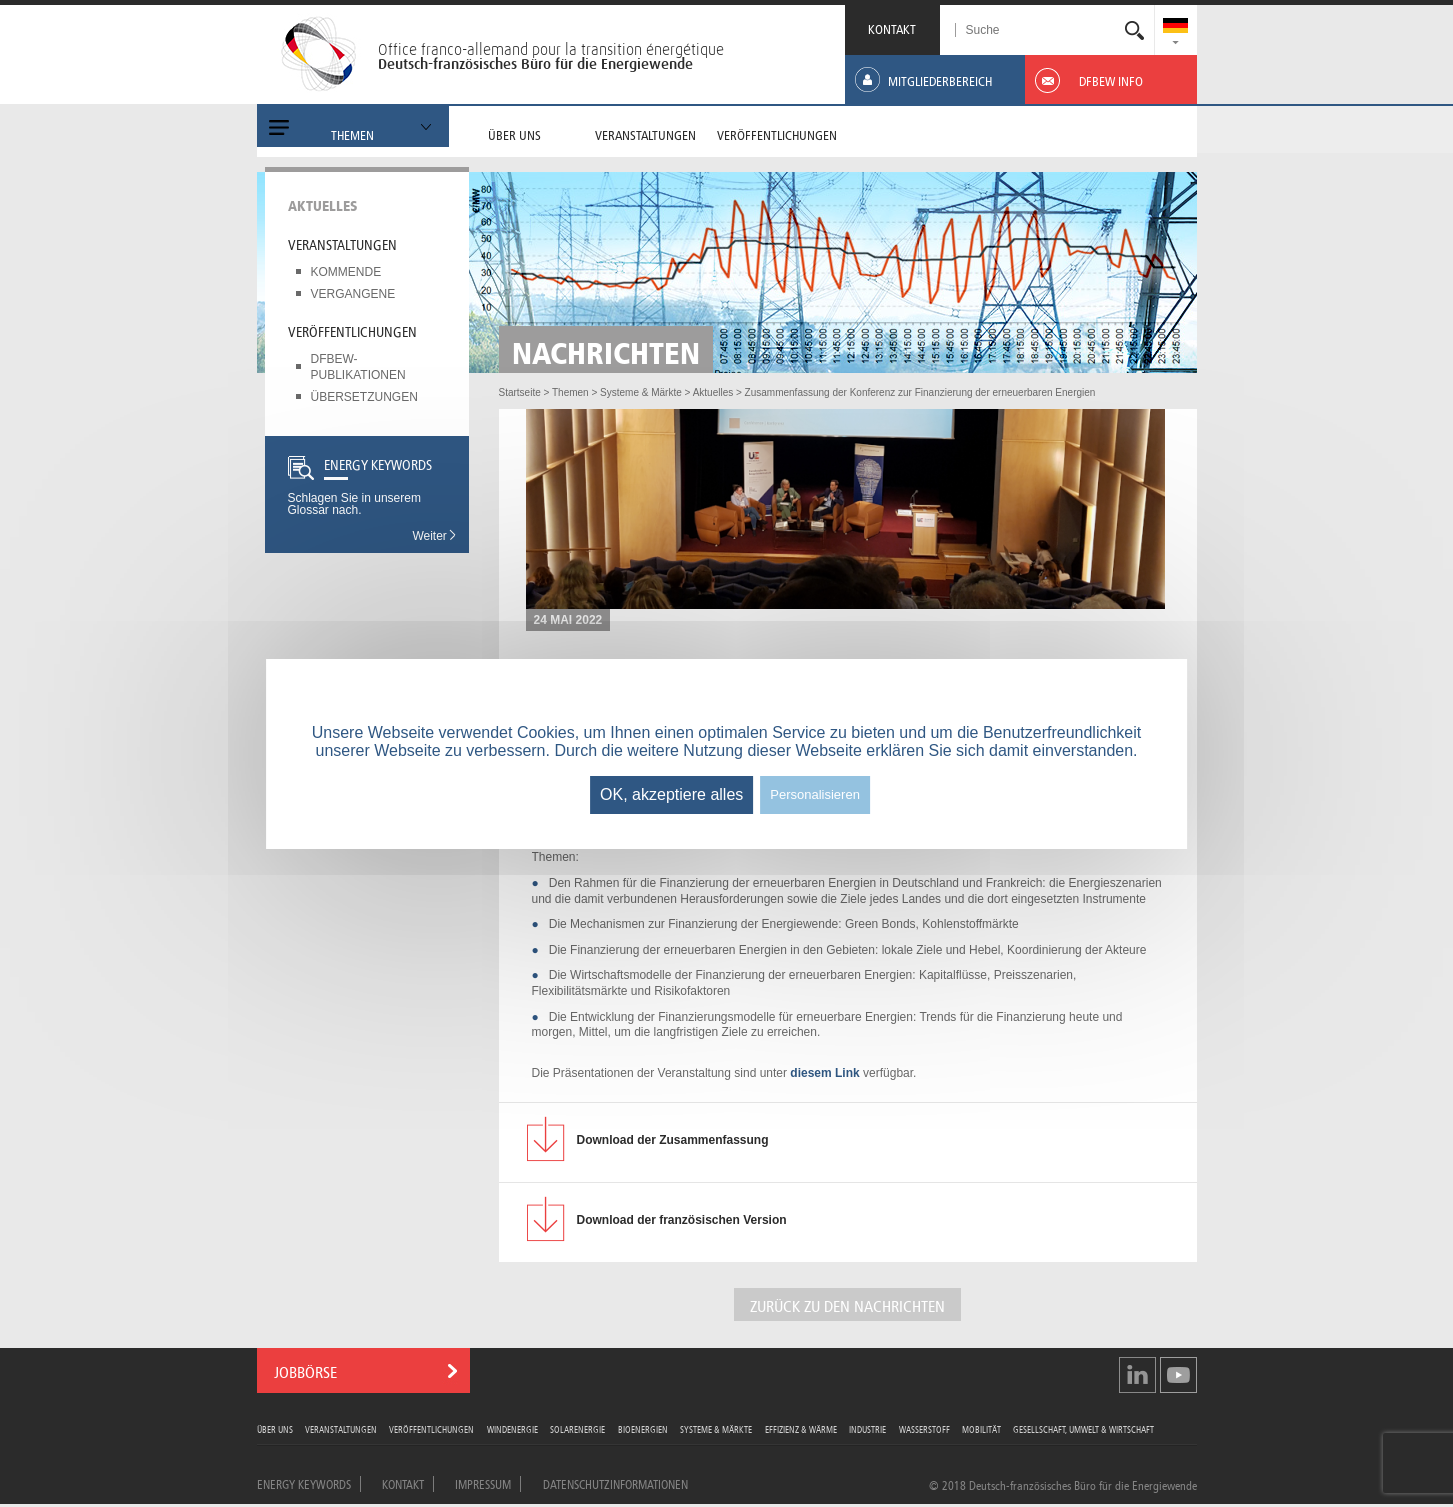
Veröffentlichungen (352, 330)
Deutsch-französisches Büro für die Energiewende (535, 64)
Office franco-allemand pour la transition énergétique (551, 49)
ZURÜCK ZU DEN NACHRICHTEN (847, 1304)
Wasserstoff (924, 1428)
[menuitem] (1175, 27)
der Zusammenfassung (673, 1140)
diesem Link (824, 1073)
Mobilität (981, 1428)
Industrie (867, 1428)
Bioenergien (643, 1428)
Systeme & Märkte (716, 1428)
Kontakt (403, 1483)
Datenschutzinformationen (615, 1483)
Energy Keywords (304, 1483)
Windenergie (512, 1428)
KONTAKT (892, 27)
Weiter (435, 536)
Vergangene (353, 294)
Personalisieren (815, 794)
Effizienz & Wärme (801, 1428)
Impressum (483, 1483)
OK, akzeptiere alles (671, 794)
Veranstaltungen (342, 243)
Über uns (275, 1428)
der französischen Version (682, 1220)
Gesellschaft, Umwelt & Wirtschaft (1083, 1428)
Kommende (346, 272)
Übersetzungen (364, 397)
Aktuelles (323, 204)
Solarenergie (577, 1428)
